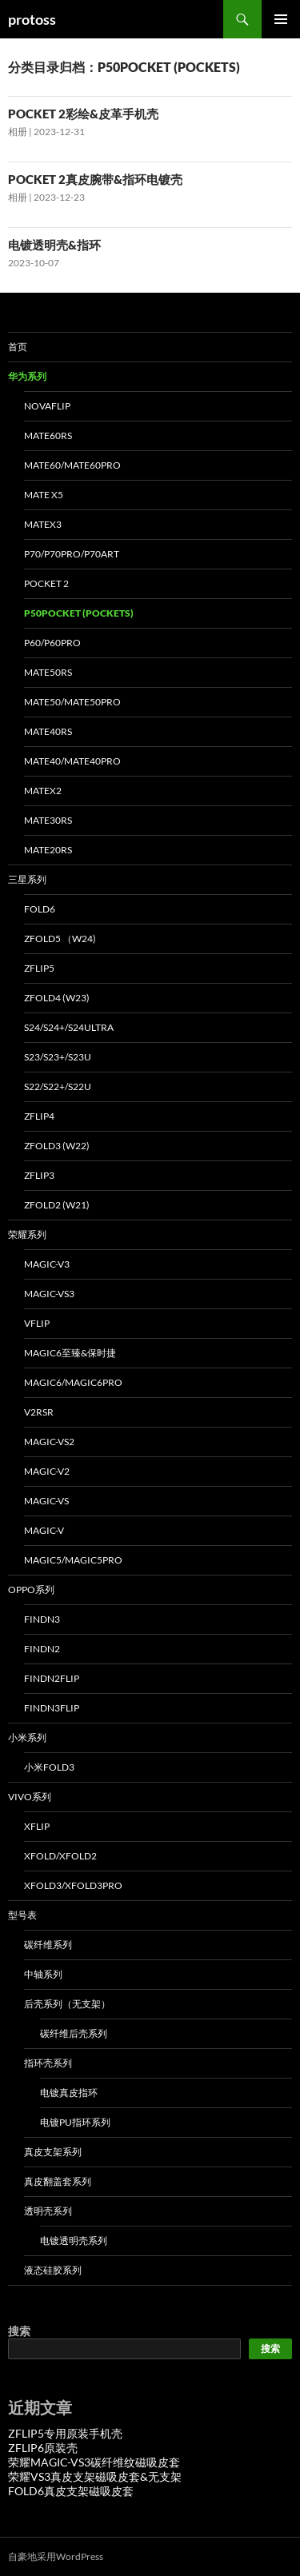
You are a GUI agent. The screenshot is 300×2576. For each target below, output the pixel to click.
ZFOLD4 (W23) (57, 998)
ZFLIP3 (39, 1175)
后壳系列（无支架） (67, 2004)
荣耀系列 (27, 1234)
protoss (32, 19)
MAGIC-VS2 (49, 1442)
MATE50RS (48, 672)
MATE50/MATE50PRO (72, 702)
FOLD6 (39, 909)
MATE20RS (48, 850)
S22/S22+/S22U (57, 1086)
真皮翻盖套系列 (57, 2181)
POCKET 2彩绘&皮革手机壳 (83, 113)
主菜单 (281, 19)
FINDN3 (42, 1619)
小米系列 (27, 1737)
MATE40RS (48, 731)
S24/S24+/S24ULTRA (69, 1027)
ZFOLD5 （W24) (60, 939)
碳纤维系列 (48, 1945)
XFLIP (37, 1826)
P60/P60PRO (52, 643)
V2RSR (39, 1412)
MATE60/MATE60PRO (72, 465)
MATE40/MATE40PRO (72, 761)
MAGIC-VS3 (49, 1294)
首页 (17, 347)
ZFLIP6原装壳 (43, 2447)
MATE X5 (43, 495)
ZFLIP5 (39, 968)
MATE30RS (48, 820)
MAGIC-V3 (47, 1264)
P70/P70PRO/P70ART (71, 554)
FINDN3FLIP (51, 1708)
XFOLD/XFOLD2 (60, 1856)
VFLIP (37, 1323)
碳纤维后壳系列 (73, 2033)
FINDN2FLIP (51, 1678)
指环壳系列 (48, 2063)
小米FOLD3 (49, 1767)
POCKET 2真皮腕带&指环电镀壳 (95, 179)
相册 (17, 132)
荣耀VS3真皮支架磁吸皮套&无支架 (95, 2476)
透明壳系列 (48, 2211)
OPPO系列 (31, 1590)
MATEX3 (43, 524)
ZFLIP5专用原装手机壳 (65, 2433)
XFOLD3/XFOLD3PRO (73, 1885)
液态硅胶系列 (53, 2270)
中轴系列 (43, 1974)
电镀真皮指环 (69, 2093)
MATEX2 (43, 791)
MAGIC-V (44, 1530)
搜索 (19, 2331)
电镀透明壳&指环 (54, 245)
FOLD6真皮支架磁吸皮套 (71, 2491)
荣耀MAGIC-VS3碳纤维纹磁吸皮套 (94, 2462)
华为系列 (27, 376)
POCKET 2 (46, 583)
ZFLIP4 (39, 1116)
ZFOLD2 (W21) (57, 1205)
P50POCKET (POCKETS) (79, 613)
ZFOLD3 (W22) (57, 1146)
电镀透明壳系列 (73, 2241)
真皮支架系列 (53, 2152)
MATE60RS (48, 435)
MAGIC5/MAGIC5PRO (73, 1560)
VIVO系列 (29, 1797)
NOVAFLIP (47, 406)
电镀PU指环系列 (75, 2122)
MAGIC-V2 (47, 1471)
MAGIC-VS (46, 1501)
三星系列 (27, 879)
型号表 (22, 1915)
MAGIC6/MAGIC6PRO (73, 1382)
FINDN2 (42, 1649)
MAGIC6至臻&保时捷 (70, 1353)
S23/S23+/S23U (57, 1057)
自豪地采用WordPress (55, 2556)
